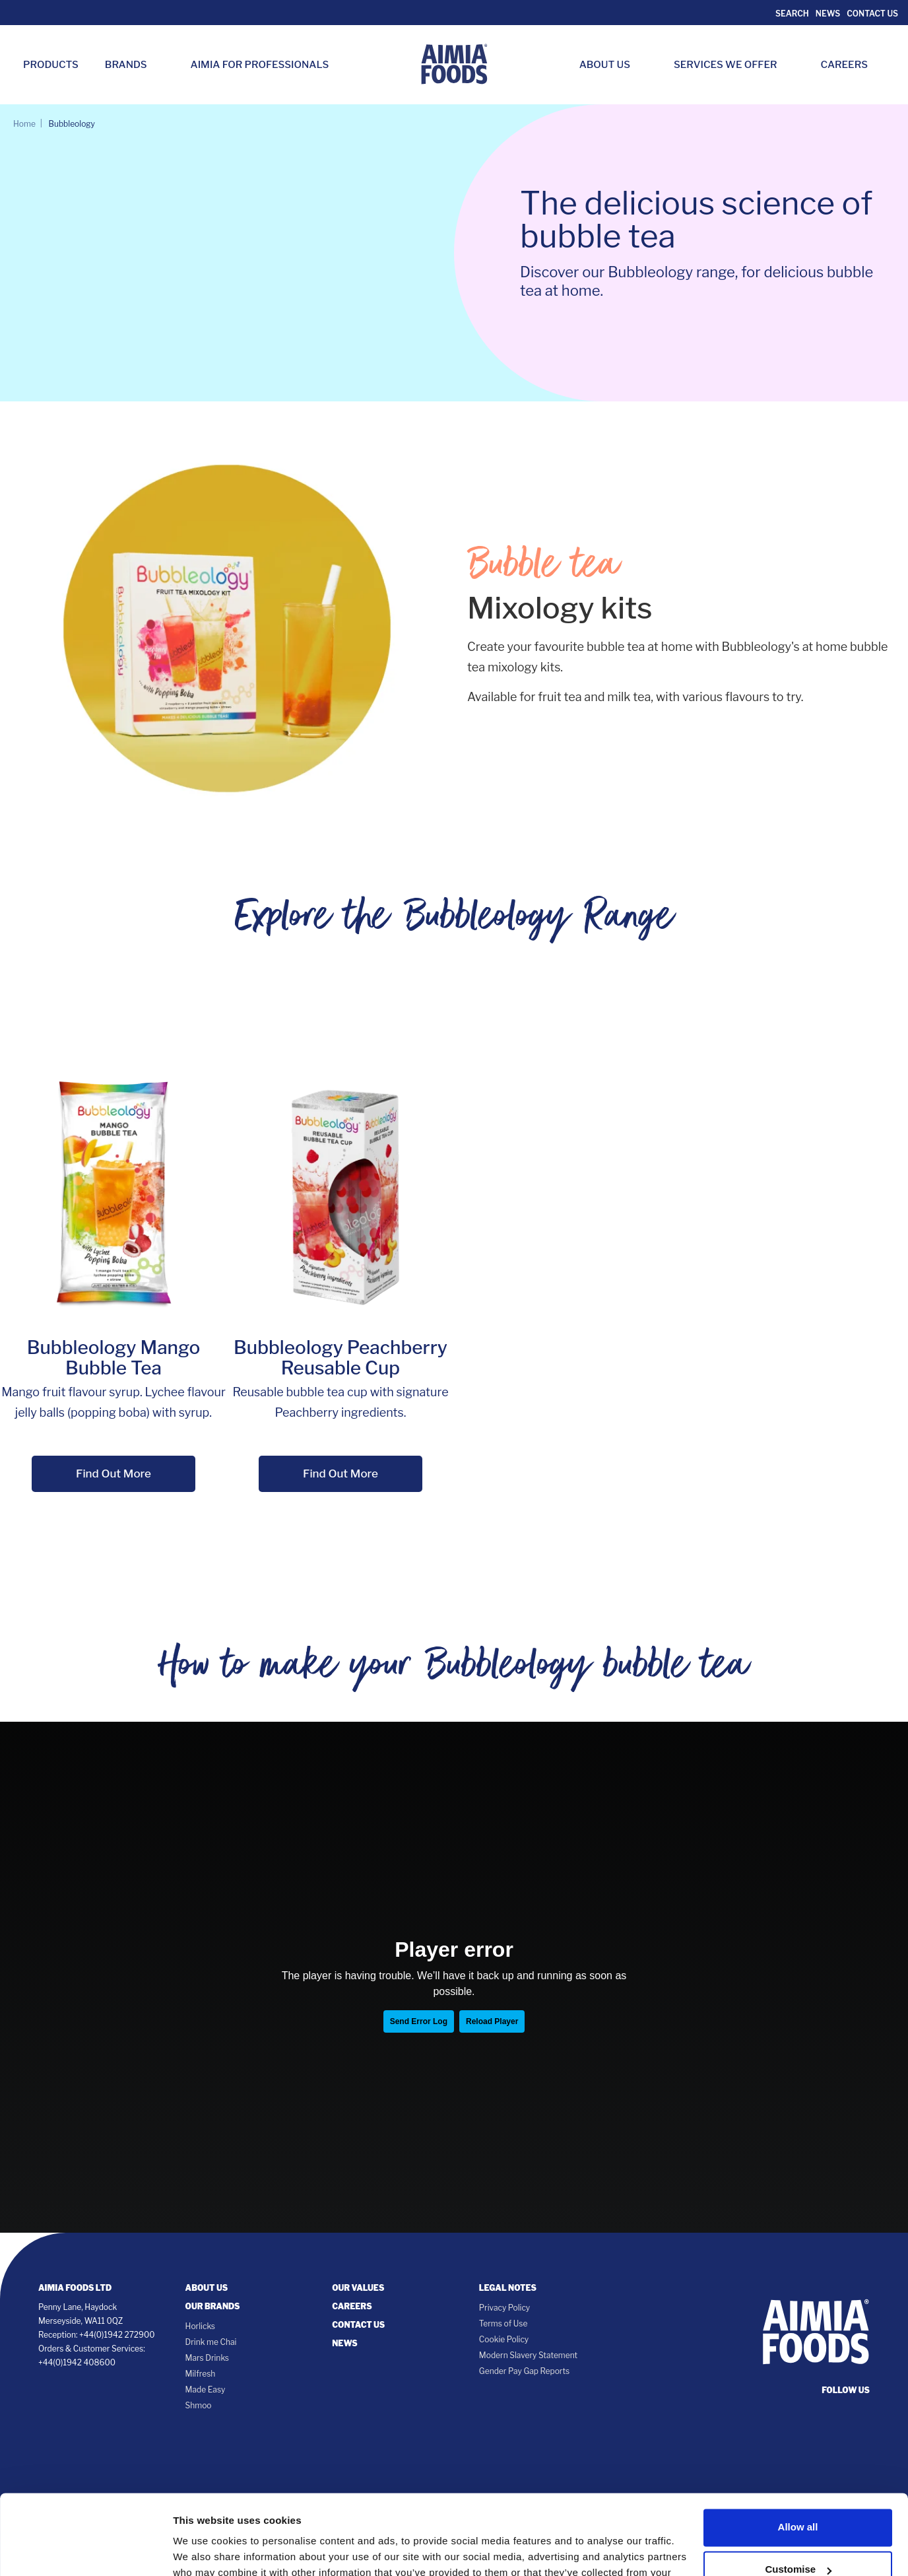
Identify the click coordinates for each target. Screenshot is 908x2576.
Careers (851, 65)
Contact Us (872, 13)
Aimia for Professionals (260, 65)
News (828, 13)
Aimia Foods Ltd (75, 2288)
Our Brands (212, 2306)
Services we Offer (732, 65)
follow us (846, 2390)
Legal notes (507, 2288)
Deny (798, 2536)
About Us (611, 65)
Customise (798, 2494)
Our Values (358, 2288)
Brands (132, 65)
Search (790, 13)
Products (51, 65)
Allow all (798, 2452)
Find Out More (113, 1473)
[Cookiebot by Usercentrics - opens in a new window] (85, 2550)
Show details (203, 2550)
